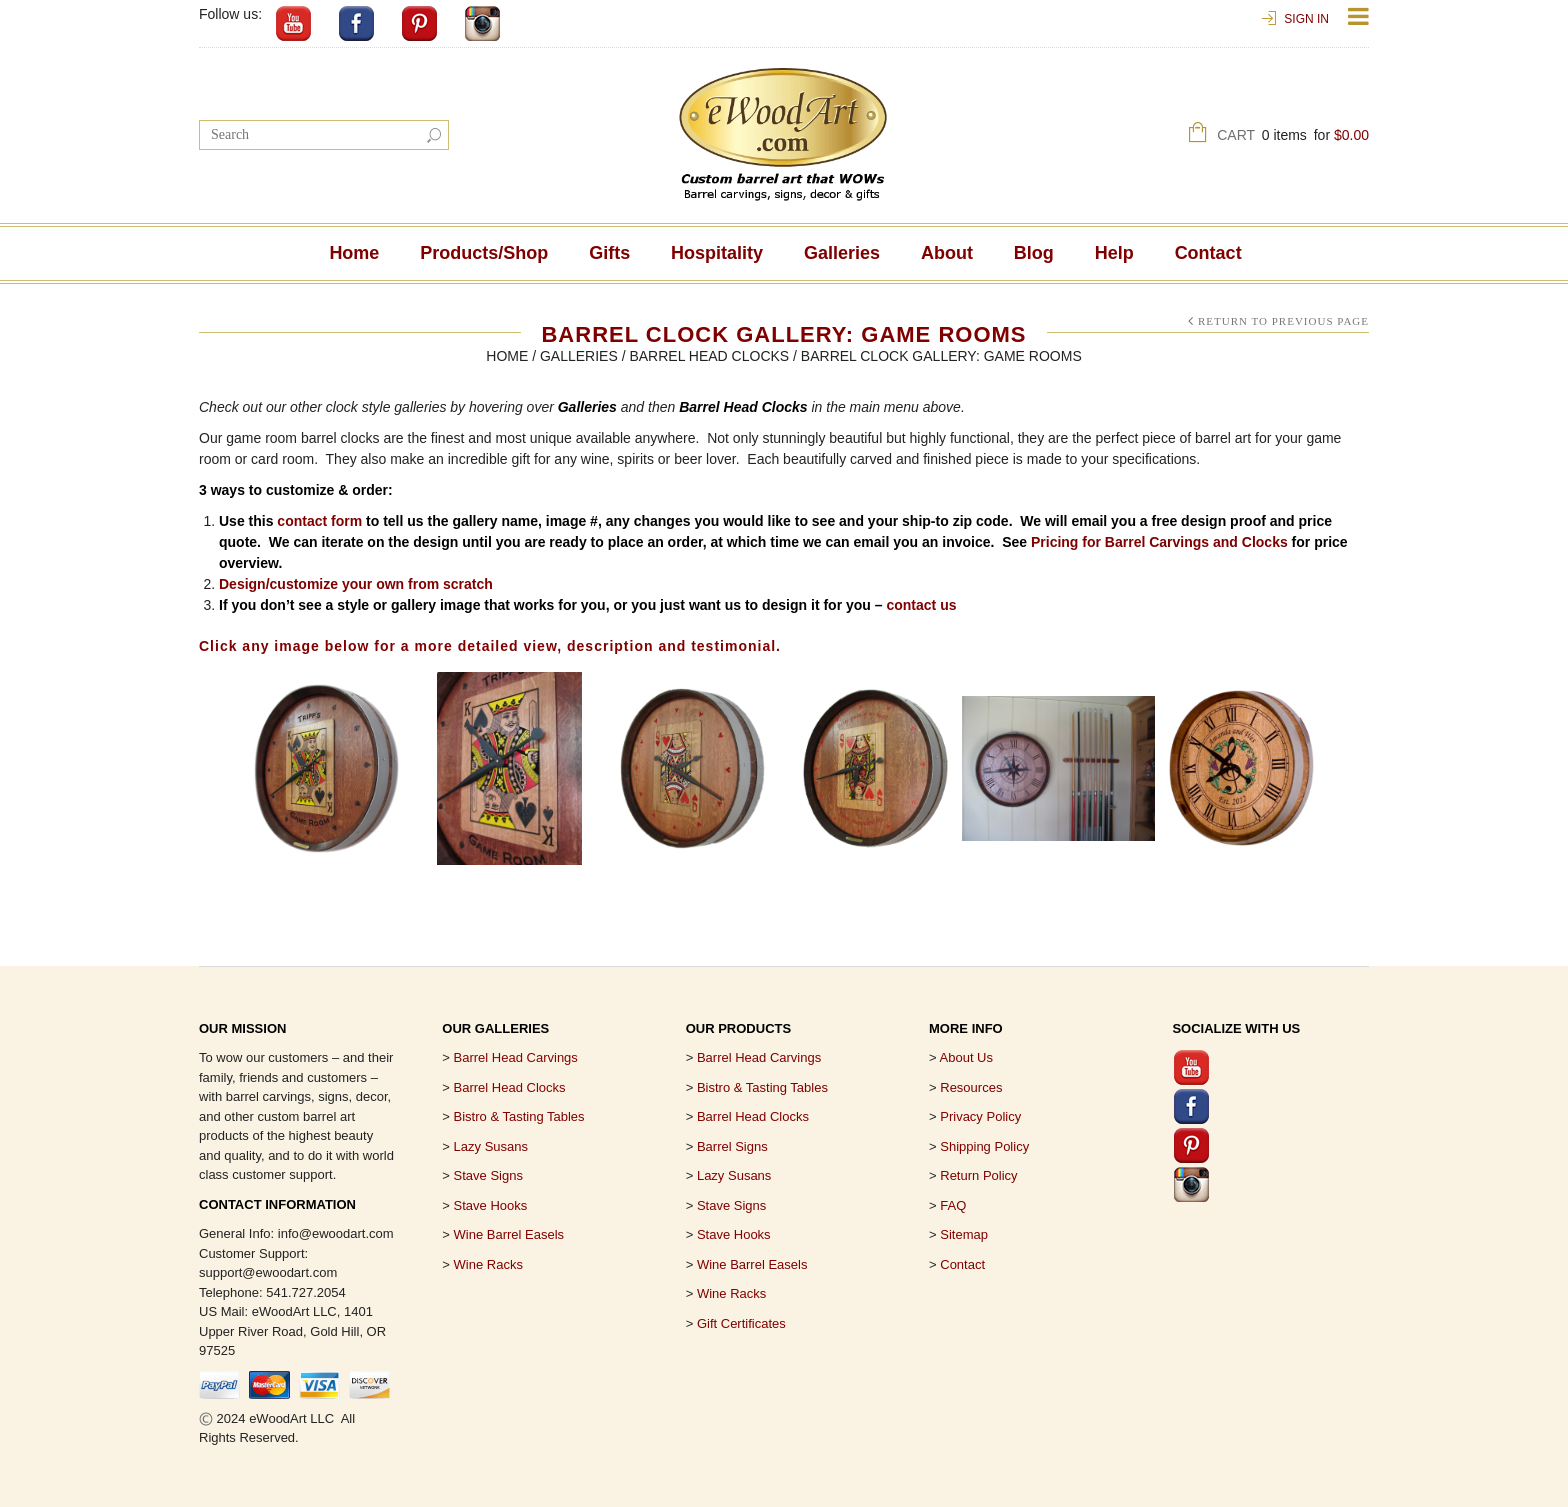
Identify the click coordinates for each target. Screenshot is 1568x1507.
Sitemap (964, 1234)
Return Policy (978, 1175)
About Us (966, 1057)
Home (354, 253)
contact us (921, 605)
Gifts (609, 253)
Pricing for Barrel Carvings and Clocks (1159, 542)
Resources (971, 1087)
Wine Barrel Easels (509, 1234)
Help (1114, 253)
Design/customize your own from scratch (356, 584)
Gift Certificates (741, 1323)
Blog (1034, 253)
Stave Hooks (491, 1205)
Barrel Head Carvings (759, 1057)
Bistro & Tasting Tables (519, 1116)
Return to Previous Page (1283, 321)
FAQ (953, 1205)
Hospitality (717, 253)
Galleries (842, 253)
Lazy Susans (491, 1146)
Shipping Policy (984, 1146)
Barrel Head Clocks (709, 356)
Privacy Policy (980, 1116)
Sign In (1306, 19)
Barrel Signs (732, 1146)
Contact (1208, 253)
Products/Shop (484, 253)
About (947, 253)
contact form (319, 521)
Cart (1293, 137)
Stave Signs (488, 1175)
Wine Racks (488, 1264)
